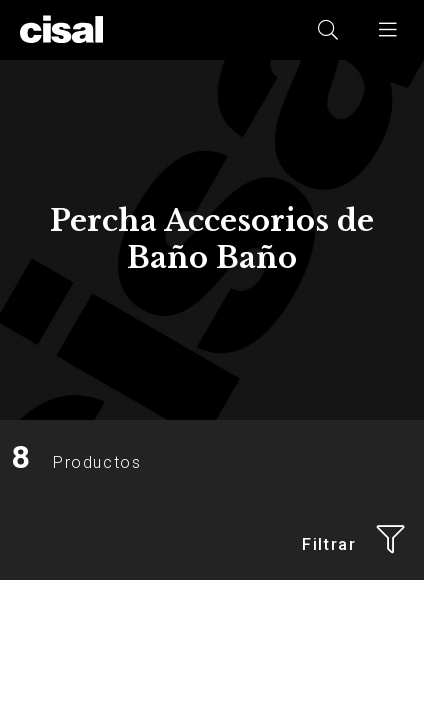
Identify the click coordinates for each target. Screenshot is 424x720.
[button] (389, 30)
